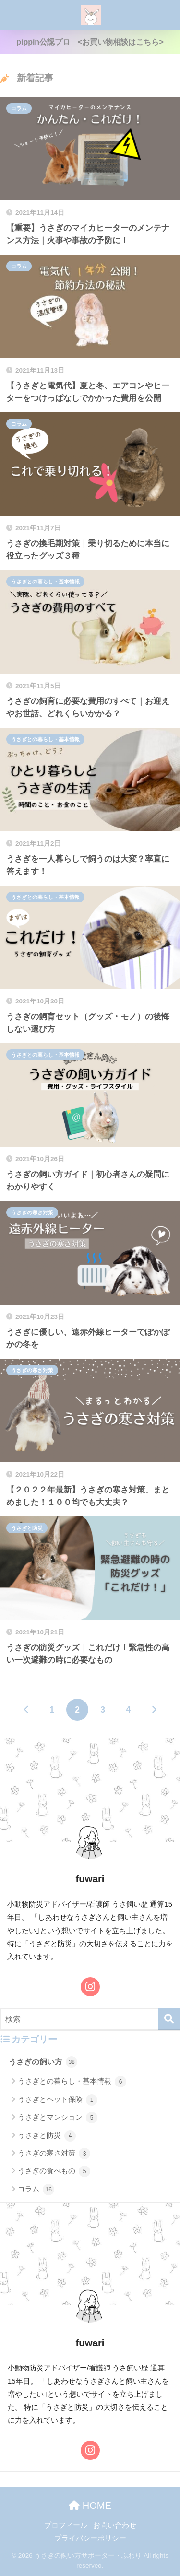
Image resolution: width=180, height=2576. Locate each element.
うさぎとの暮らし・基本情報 (45, 581)
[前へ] (26, 1710)
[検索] (169, 2019)
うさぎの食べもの (54, 2171)
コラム (19, 108)
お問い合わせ (114, 2525)
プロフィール (65, 2525)
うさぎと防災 (27, 1528)
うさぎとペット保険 (57, 2100)
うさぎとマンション (57, 2117)
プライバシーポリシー (90, 2538)
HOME (90, 2505)
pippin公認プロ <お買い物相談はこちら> (90, 42)
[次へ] (154, 1710)
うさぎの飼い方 (43, 2062)
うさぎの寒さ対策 (32, 1212)
